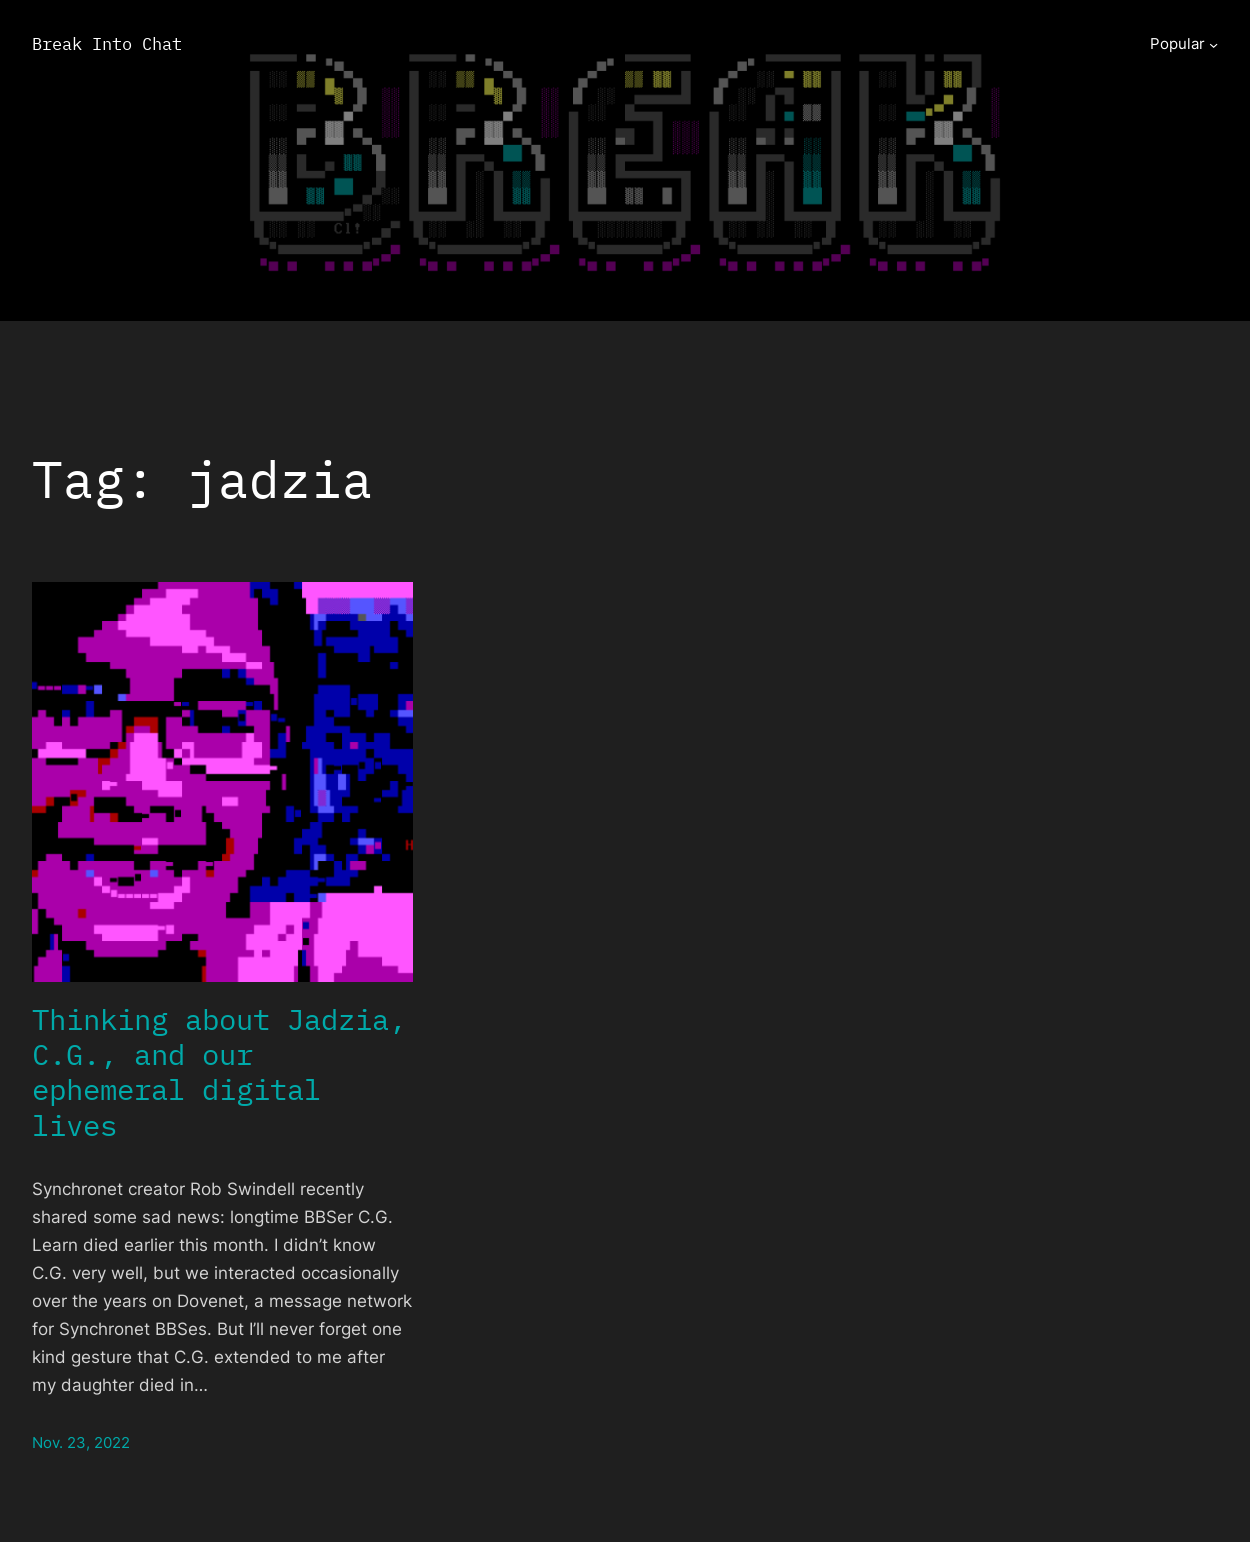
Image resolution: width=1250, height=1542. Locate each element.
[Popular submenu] (1213, 44)
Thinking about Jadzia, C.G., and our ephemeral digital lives (219, 1072)
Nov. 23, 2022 (81, 1442)
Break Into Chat (107, 43)
